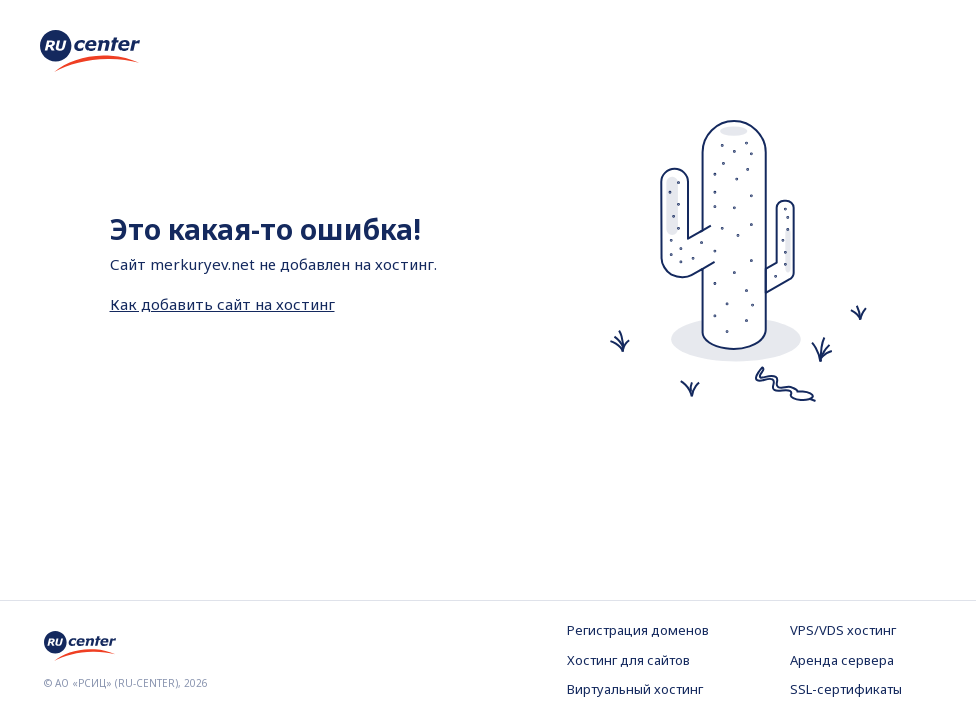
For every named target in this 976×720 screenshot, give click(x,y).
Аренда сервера (842, 660)
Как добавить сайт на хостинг (222, 304)
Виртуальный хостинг (635, 689)
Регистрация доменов (638, 630)
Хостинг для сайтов (628, 660)
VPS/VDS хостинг (843, 630)
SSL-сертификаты (846, 689)
